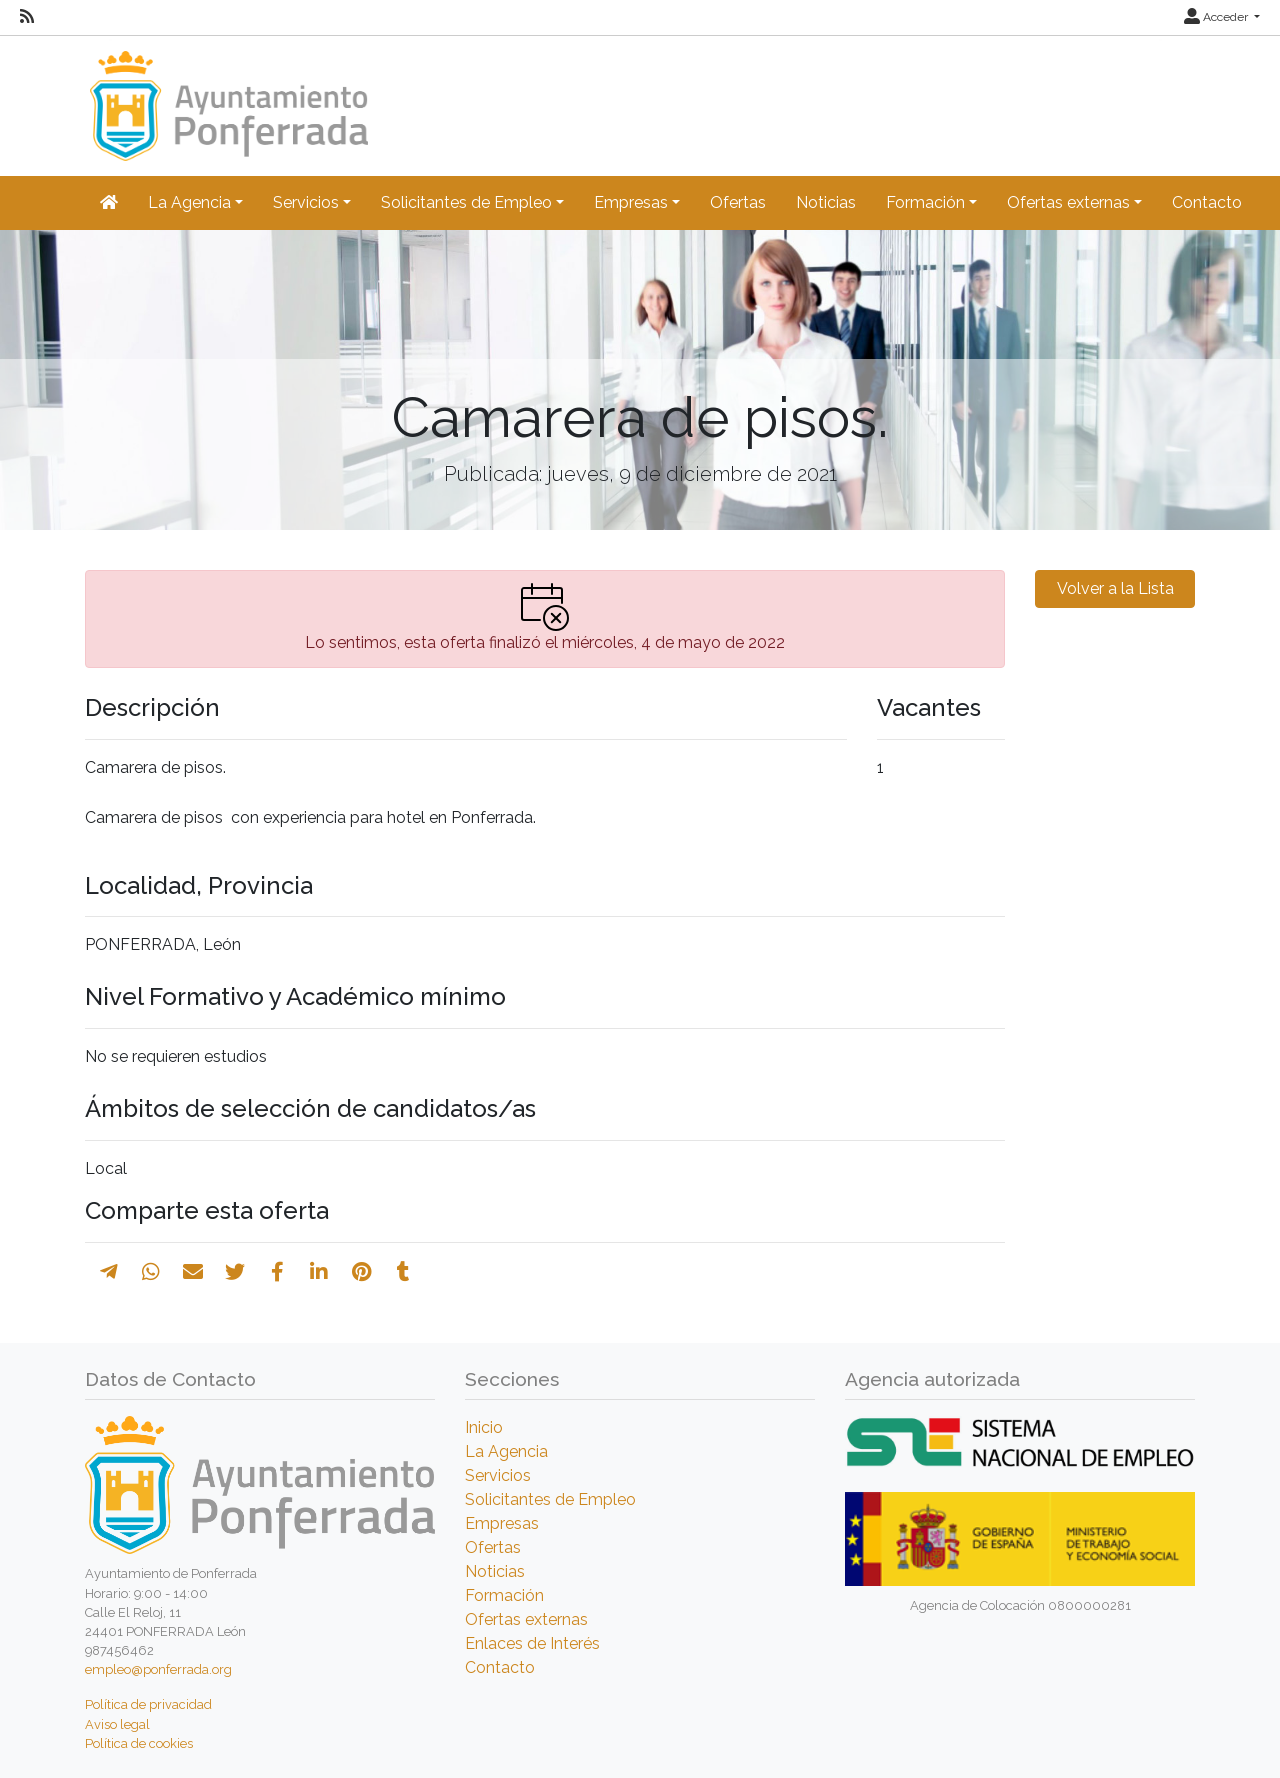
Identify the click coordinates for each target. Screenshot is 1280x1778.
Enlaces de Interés (532, 1643)
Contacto (1207, 202)
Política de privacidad (148, 1704)
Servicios (498, 1475)
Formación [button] (925, 202)
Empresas (502, 1523)
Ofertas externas (526, 1619)
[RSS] (27, 17)
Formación (504, 1595)
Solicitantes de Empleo (550, 1499)
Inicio (484, 1427)
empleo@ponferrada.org (158, 1669)
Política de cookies (139, 1743)
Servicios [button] (306, 202)
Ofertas (738, 202)
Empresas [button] (631, 202)
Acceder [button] (1217, 17)
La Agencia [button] (189, 202)
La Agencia (506, 1451)
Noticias (826, 202)
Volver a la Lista (1115, 588)
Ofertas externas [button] (1068, 202)
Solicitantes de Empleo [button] (466, 202)
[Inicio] (226, 96)
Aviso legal (117, 1724)
